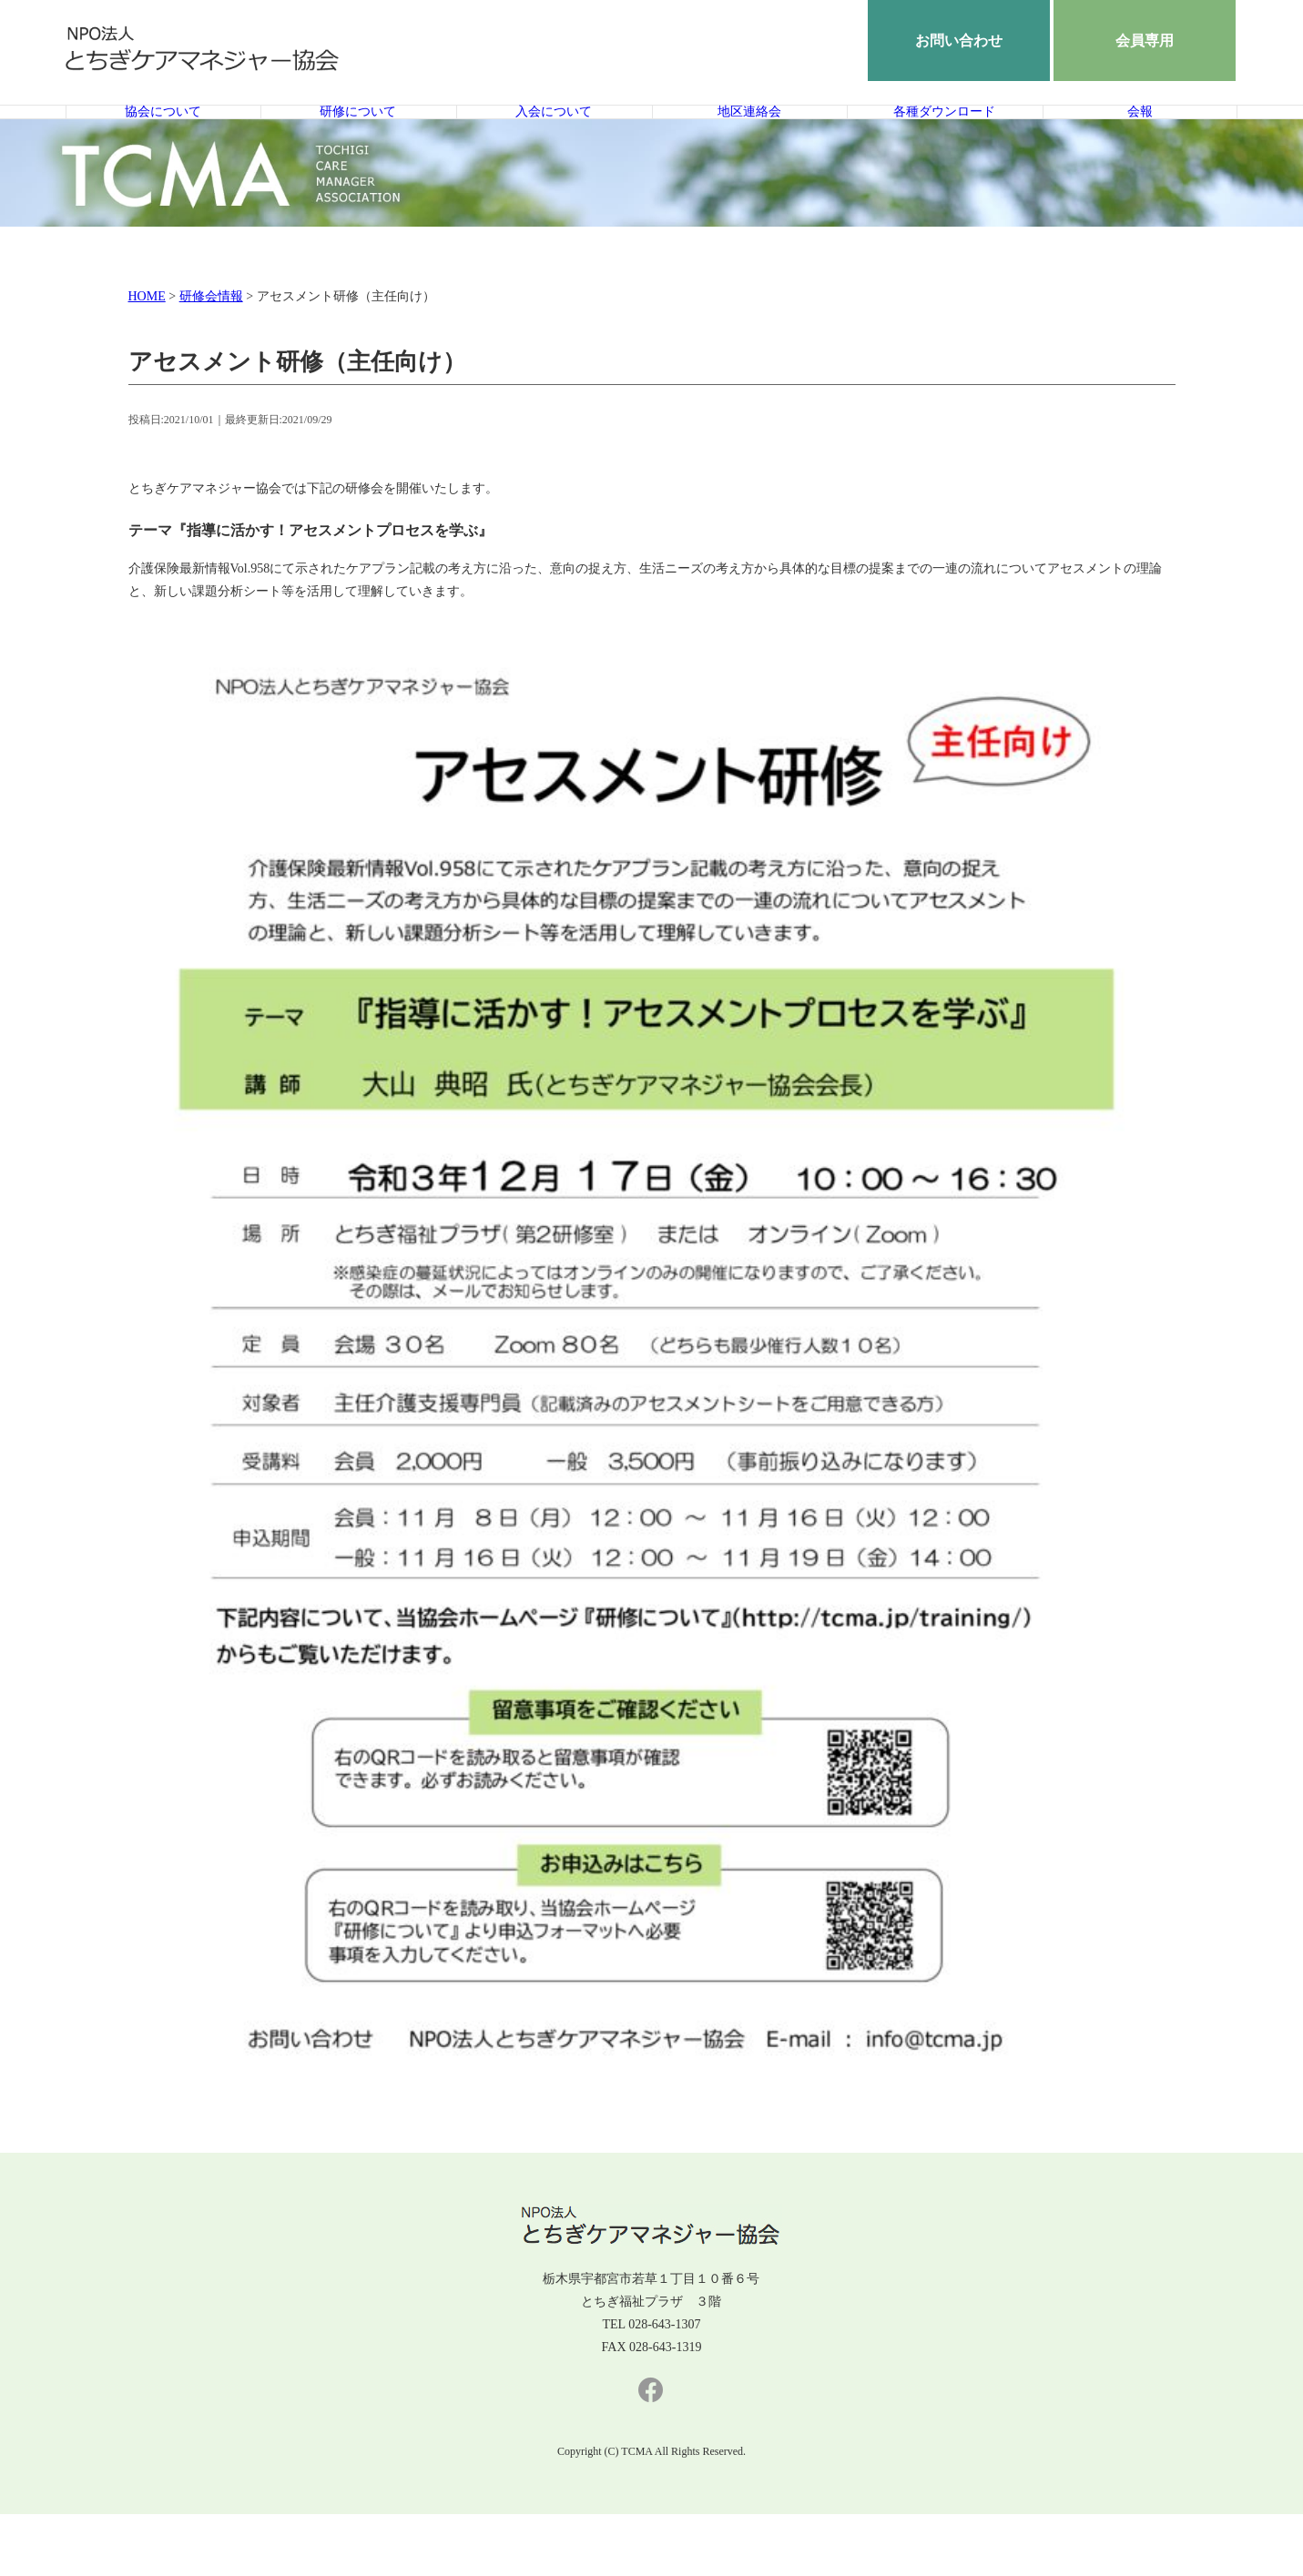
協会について (163, 143)
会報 (1140, 143)
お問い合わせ (959, 40)
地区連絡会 (749, 143)
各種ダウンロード (944, 143)
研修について (358, 143)
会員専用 (1144, 40)
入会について (553, 143)
